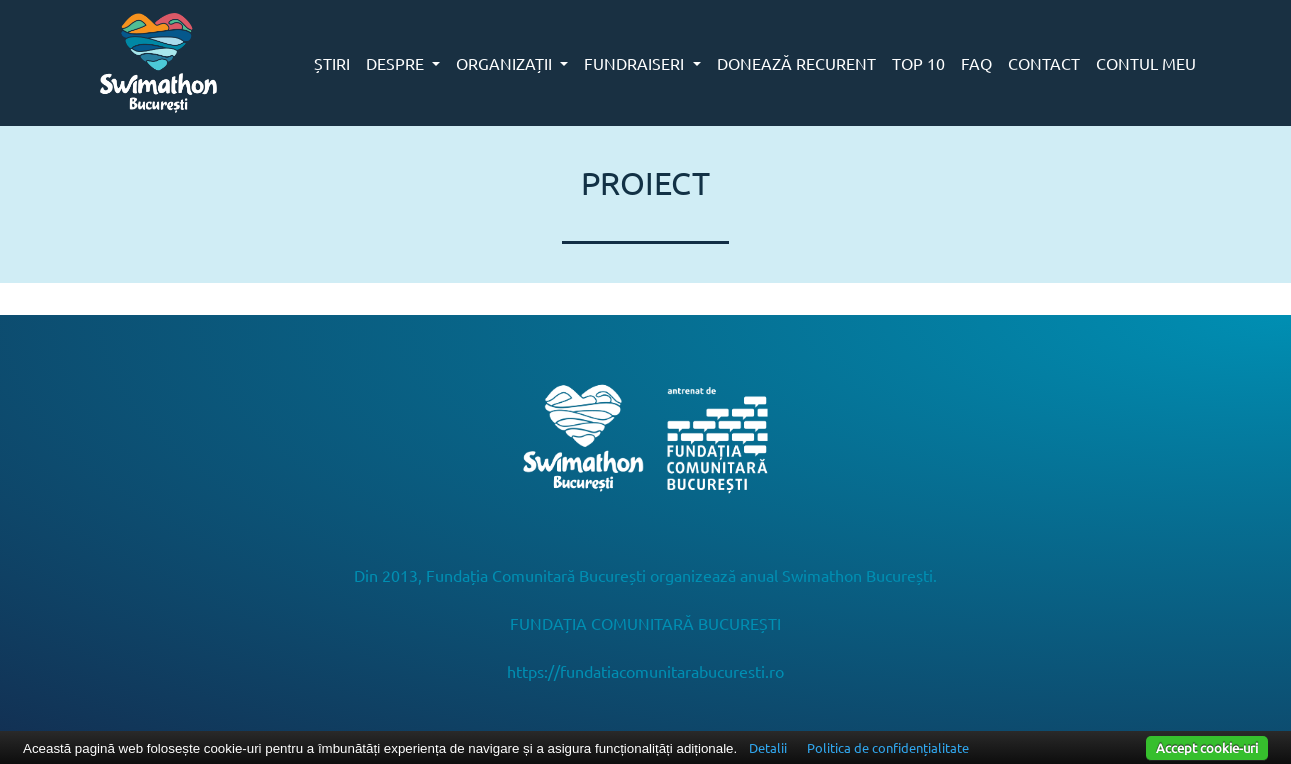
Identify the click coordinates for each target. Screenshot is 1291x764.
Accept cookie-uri (1207, 747)
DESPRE (397, 63)
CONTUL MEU (1146, 63)
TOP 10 (918, 63)
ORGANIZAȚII (506, 63)
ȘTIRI (332, 63)
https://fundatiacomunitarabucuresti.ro (645, 671)
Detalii (768, 747)
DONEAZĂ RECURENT (796, 63)
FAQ (976, 63)
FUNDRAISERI (636, 63)
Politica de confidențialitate (888, 747)
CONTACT (1044, 63)
